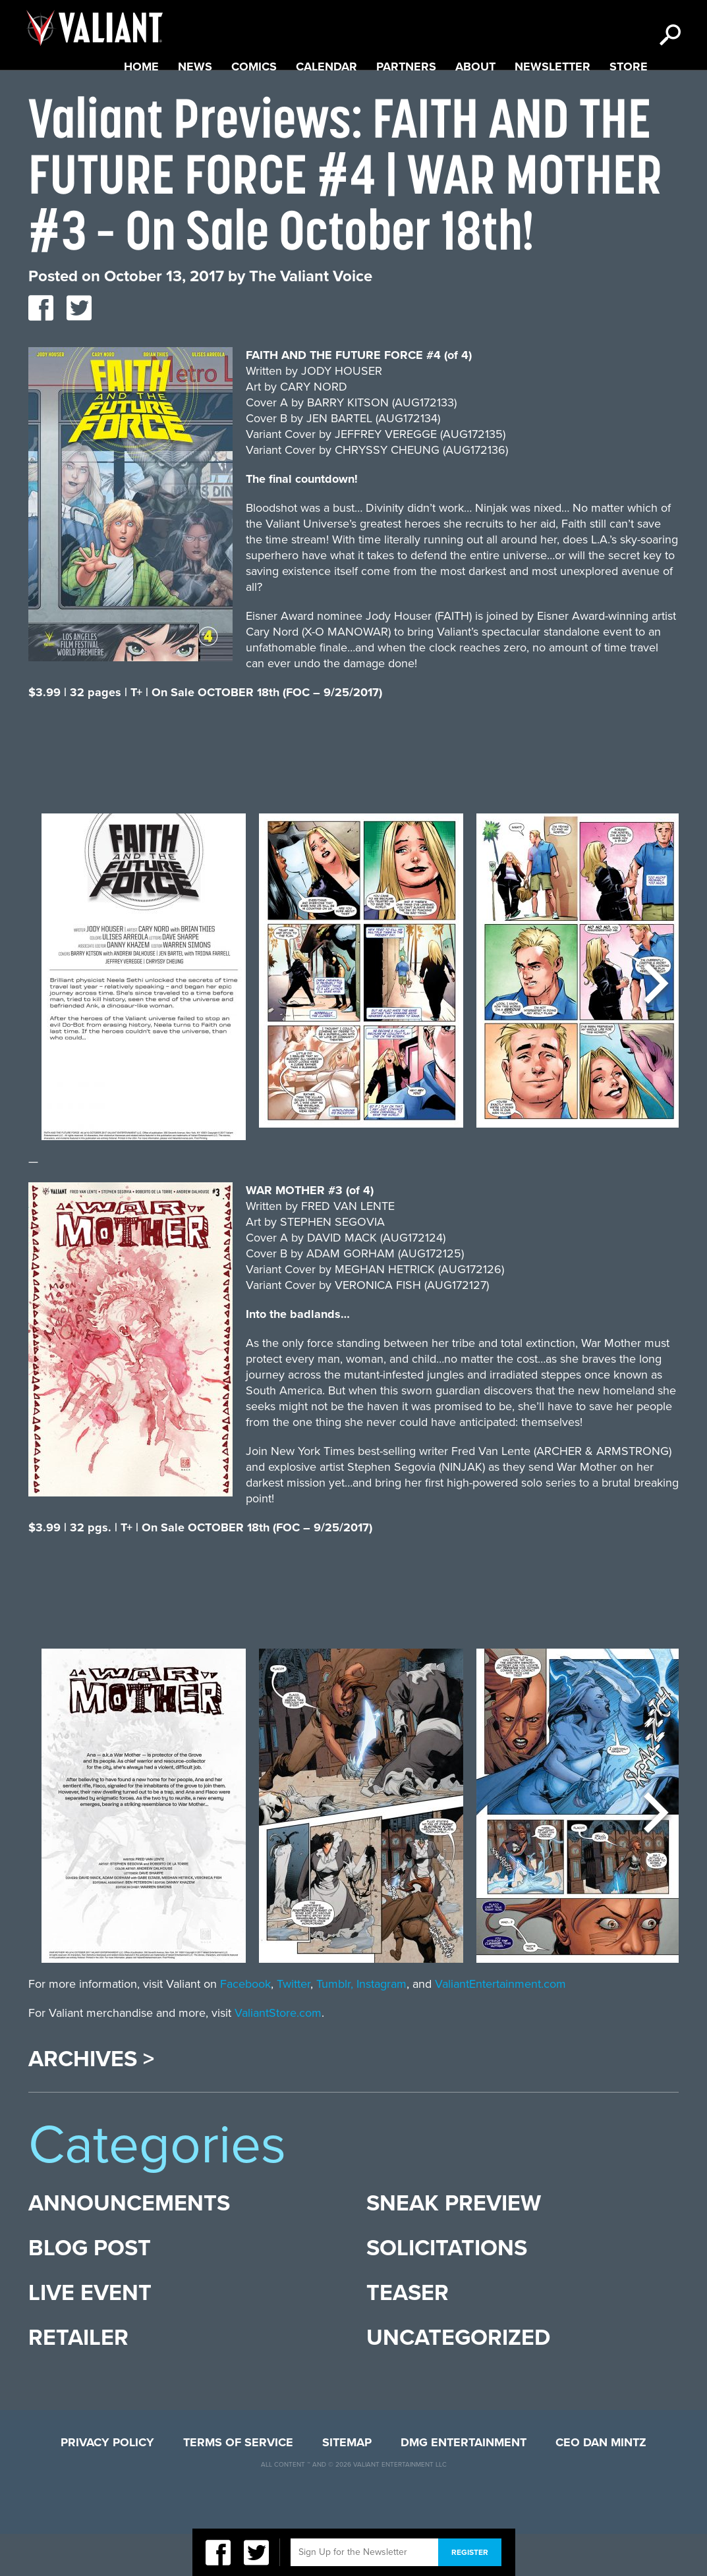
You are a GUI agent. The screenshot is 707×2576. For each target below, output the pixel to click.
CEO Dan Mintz (600, 2484)
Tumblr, (334, 2026)
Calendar (326, 108)
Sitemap (347, 2484)
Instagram (381, 2026)
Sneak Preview (453, 2245)
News (195, 108)
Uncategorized (458, 2380)
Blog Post (89, 2290)
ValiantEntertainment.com (500, 2026)
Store (628, 108)
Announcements (129, 2245)
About (475, 108)
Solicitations (446, 2290)
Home (141, 108)
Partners (406, 108)
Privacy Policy (107, 2484)
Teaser (407, 2335)
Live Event (90, 2335)
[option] (144, 1025)
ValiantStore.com (278, 2055)
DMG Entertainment (463, 2484)
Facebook (245, 2026)
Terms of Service (238, 2484)
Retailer (78, 2380)
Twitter (293, 2026)
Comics (254, 108)
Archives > (91, 2101)
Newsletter (552, 108)
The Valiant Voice (310, 318)
